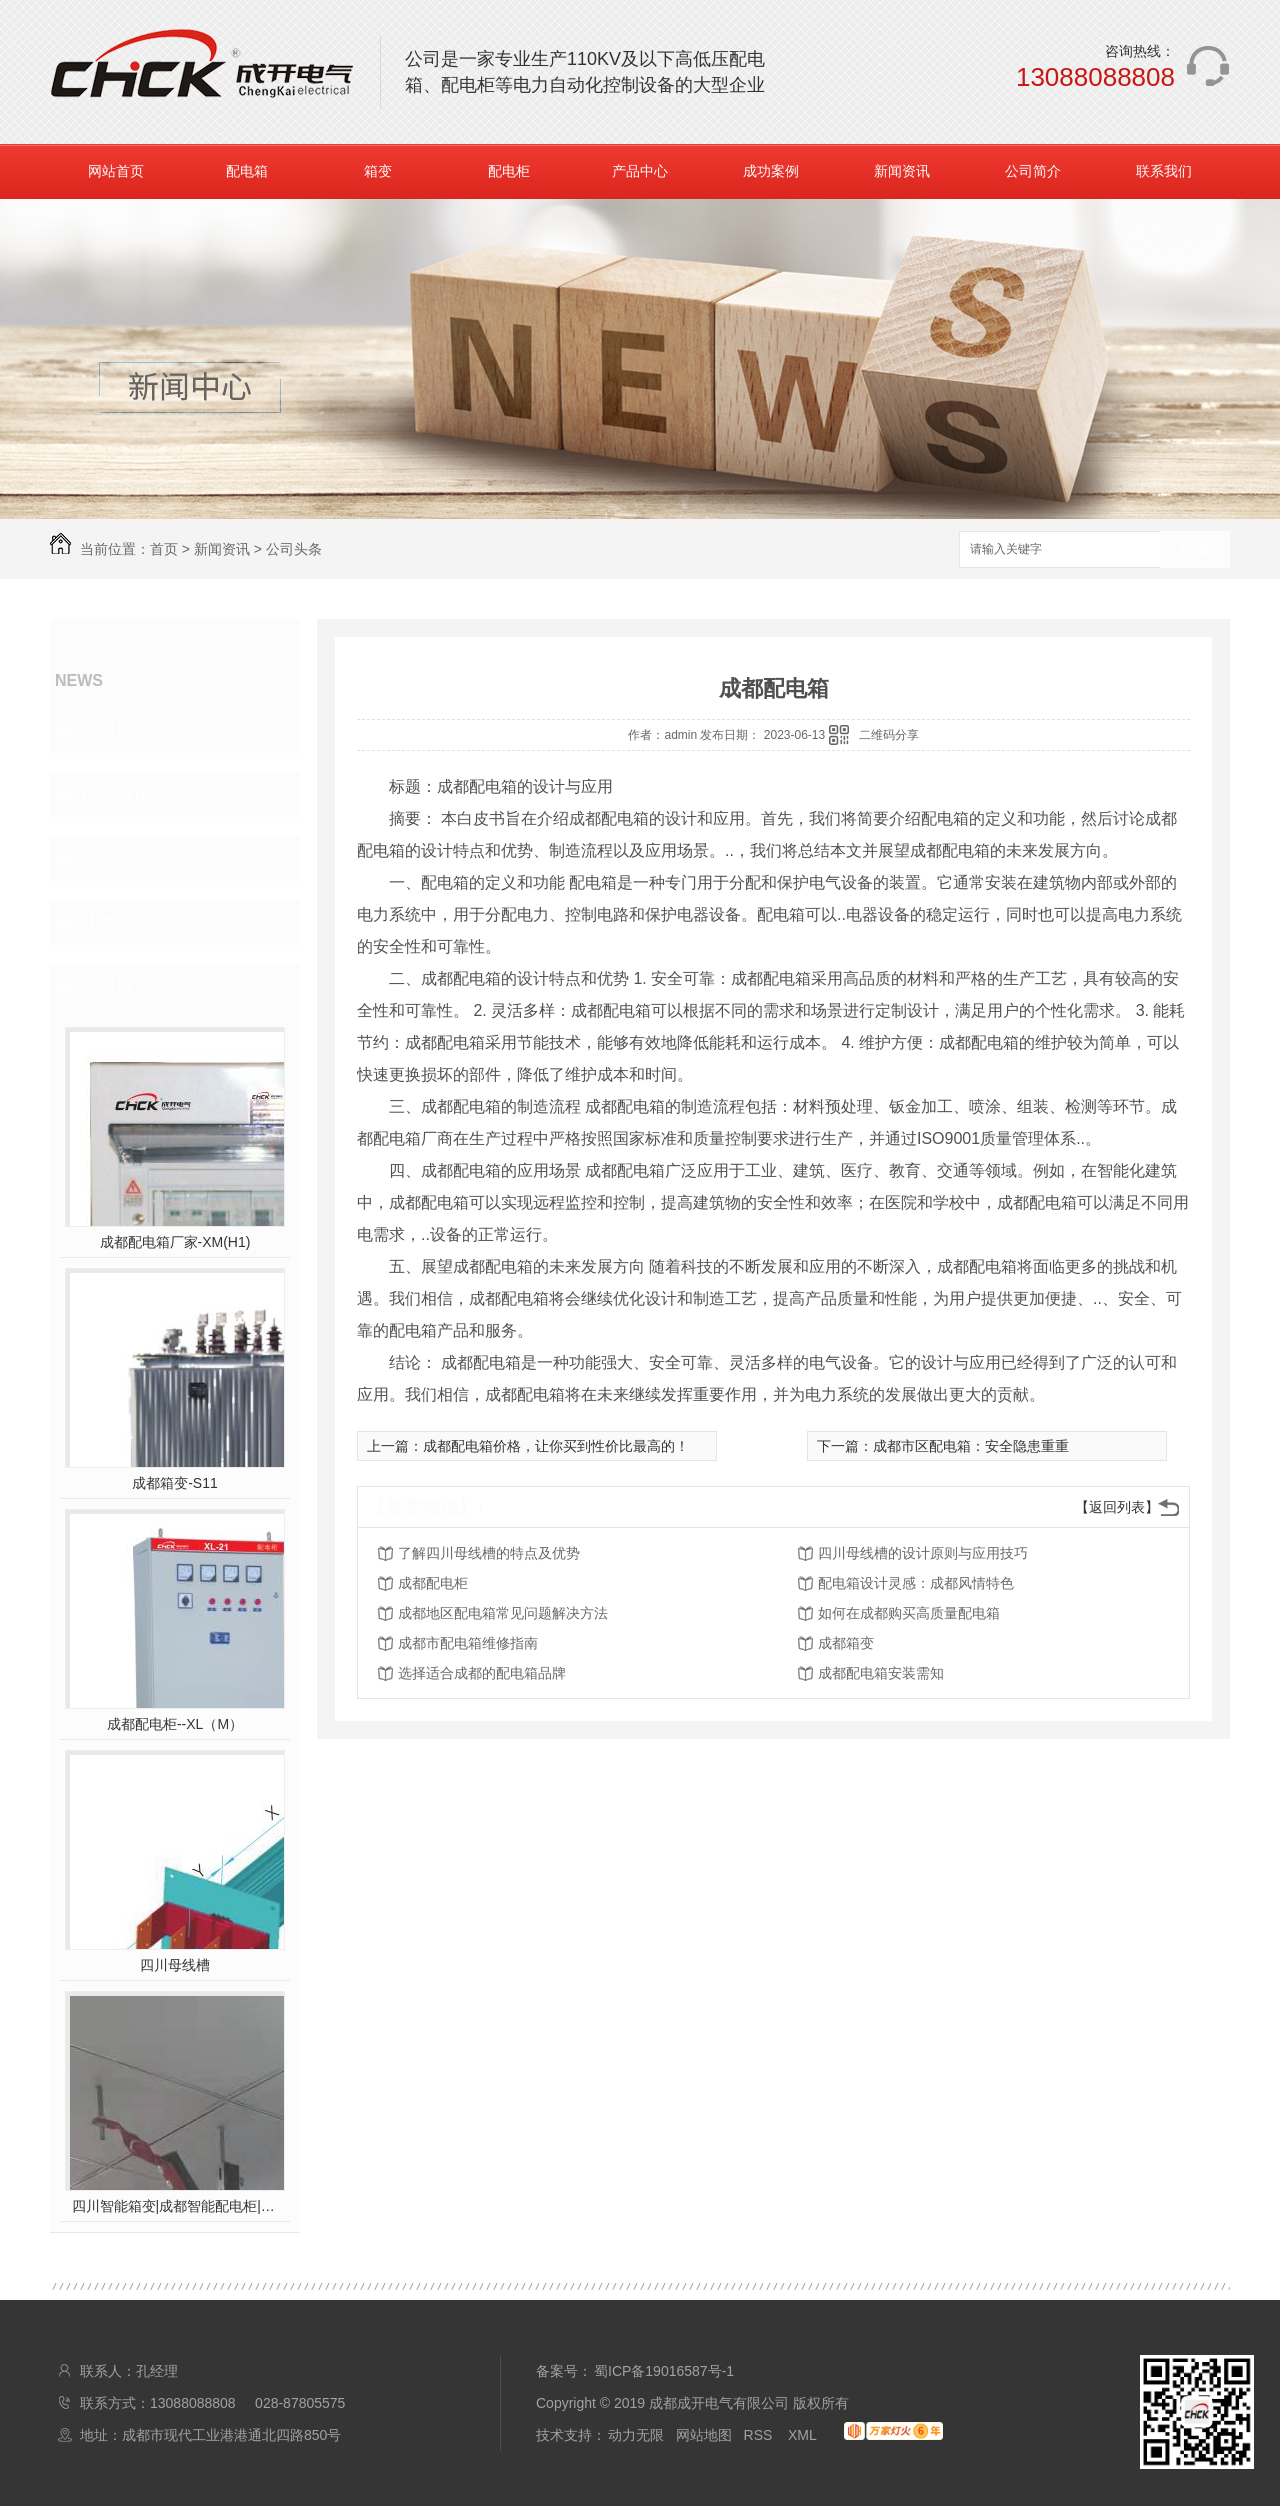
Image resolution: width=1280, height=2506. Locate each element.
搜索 (1195, 550)
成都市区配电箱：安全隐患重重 (971, 1446)
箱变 (378, 171)
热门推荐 (116, 986)
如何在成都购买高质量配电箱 (909, 1613)
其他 (98, 922)
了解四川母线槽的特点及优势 (489, 1553)
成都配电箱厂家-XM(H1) (175, 1242)
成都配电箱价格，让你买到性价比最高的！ (556, 1446)
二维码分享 (889, 735)
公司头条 (294, 549)
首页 (164, 549)
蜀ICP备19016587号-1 (664, 2371)
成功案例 (771, 171)
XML (804, 2435)
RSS (760, 2435)
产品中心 (640, 171)
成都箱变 (846, 1643)
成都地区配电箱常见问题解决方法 (503, 1613)
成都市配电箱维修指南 (468, 1643)
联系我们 (1164, 171)
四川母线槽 (175, 1965)
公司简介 (1033, 171)
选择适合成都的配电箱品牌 (482, 1673)
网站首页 (116, 171)
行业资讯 (116, 794)
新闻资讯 (902, 171)
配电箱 (247, 171)
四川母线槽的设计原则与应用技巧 (923, 1553)
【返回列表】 (1117, 1507)
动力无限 (636, 2435)
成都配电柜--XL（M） (175, 1724)
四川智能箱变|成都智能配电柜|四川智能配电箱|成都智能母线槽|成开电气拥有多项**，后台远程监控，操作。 (175, 2206)
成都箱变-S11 (175, 1483)
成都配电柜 (433, 1583)
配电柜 (509, 171)
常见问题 (116, 858)
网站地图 (704, 2435)
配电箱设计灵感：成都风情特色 (916, 1583)
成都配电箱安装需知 (881, 1673)
